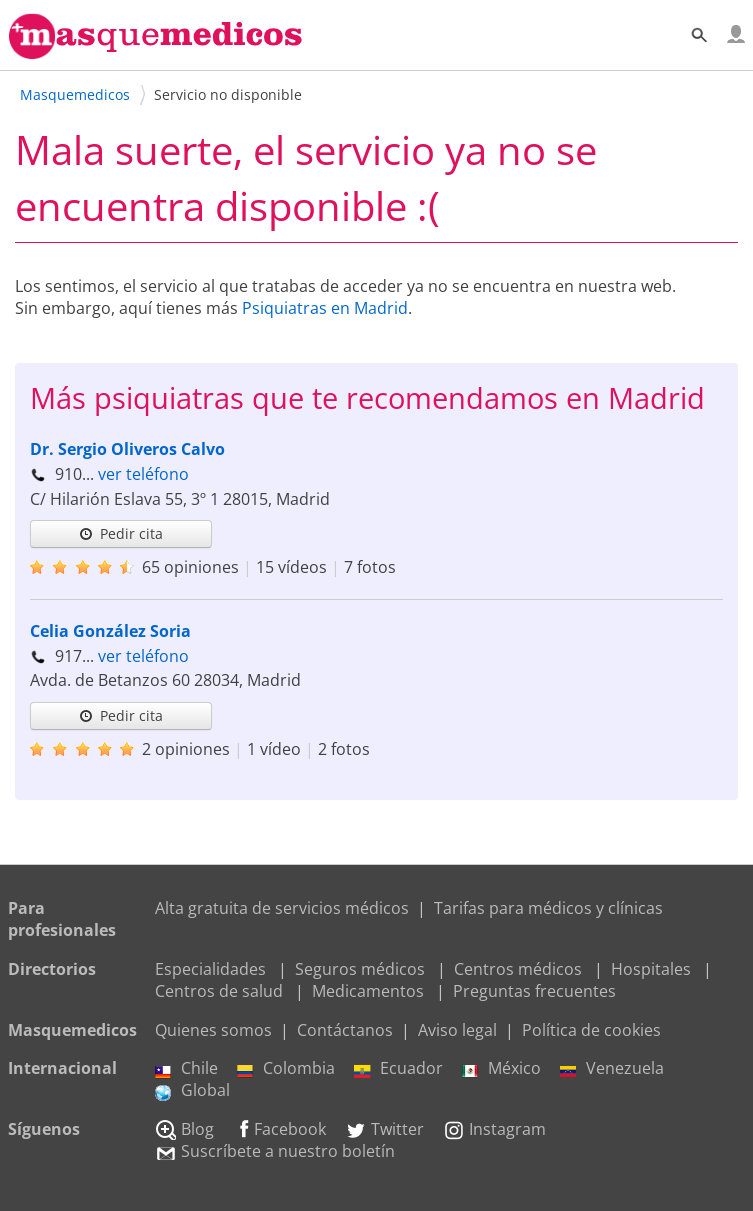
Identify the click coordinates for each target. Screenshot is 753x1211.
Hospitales (651, 969)
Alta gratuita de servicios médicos (282, 908)
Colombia (286, 1068)
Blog (184, 1129)
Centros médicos (518, 969)
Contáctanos (345, 1030)
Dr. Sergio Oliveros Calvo (127, 449)
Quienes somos (213, 1030)
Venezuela (612, 1068)
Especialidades (210, 969)
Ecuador (398, 1068)
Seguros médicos (360, 969)
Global (192, 1090)
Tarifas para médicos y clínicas (548, 908)
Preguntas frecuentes (534, 991)
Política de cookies (591, 1030)
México (501, 1068)
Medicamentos (368, 991)
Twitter (384, 1129)
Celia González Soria (110, 631)
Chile (186, 1068)
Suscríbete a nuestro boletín (275, 1151)
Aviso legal (457, 1030)
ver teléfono (143, 474)
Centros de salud (219, 991)
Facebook (279, 1129)
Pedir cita (121, 533)
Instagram (494, 1129)
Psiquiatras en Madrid (325, 308)
